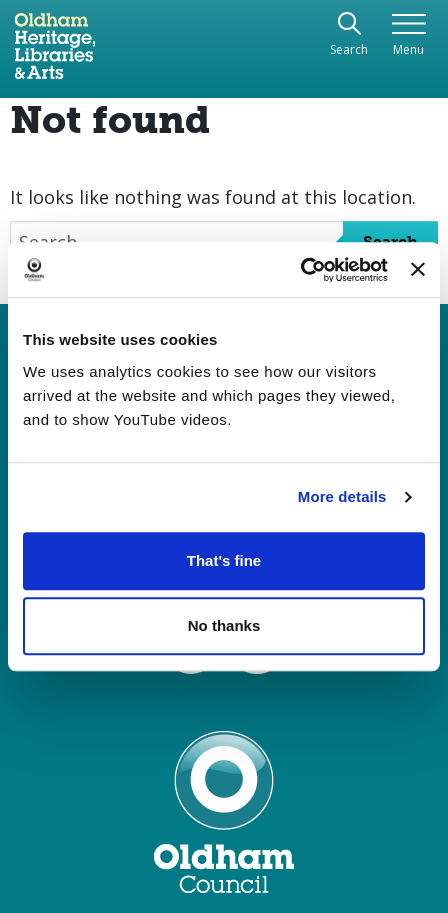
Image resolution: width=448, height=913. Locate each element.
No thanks (224, 625)
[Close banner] (418, 270)
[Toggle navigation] (408, 35)
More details (342, 496)
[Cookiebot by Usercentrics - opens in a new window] (300, 270)
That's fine (224, 560)
